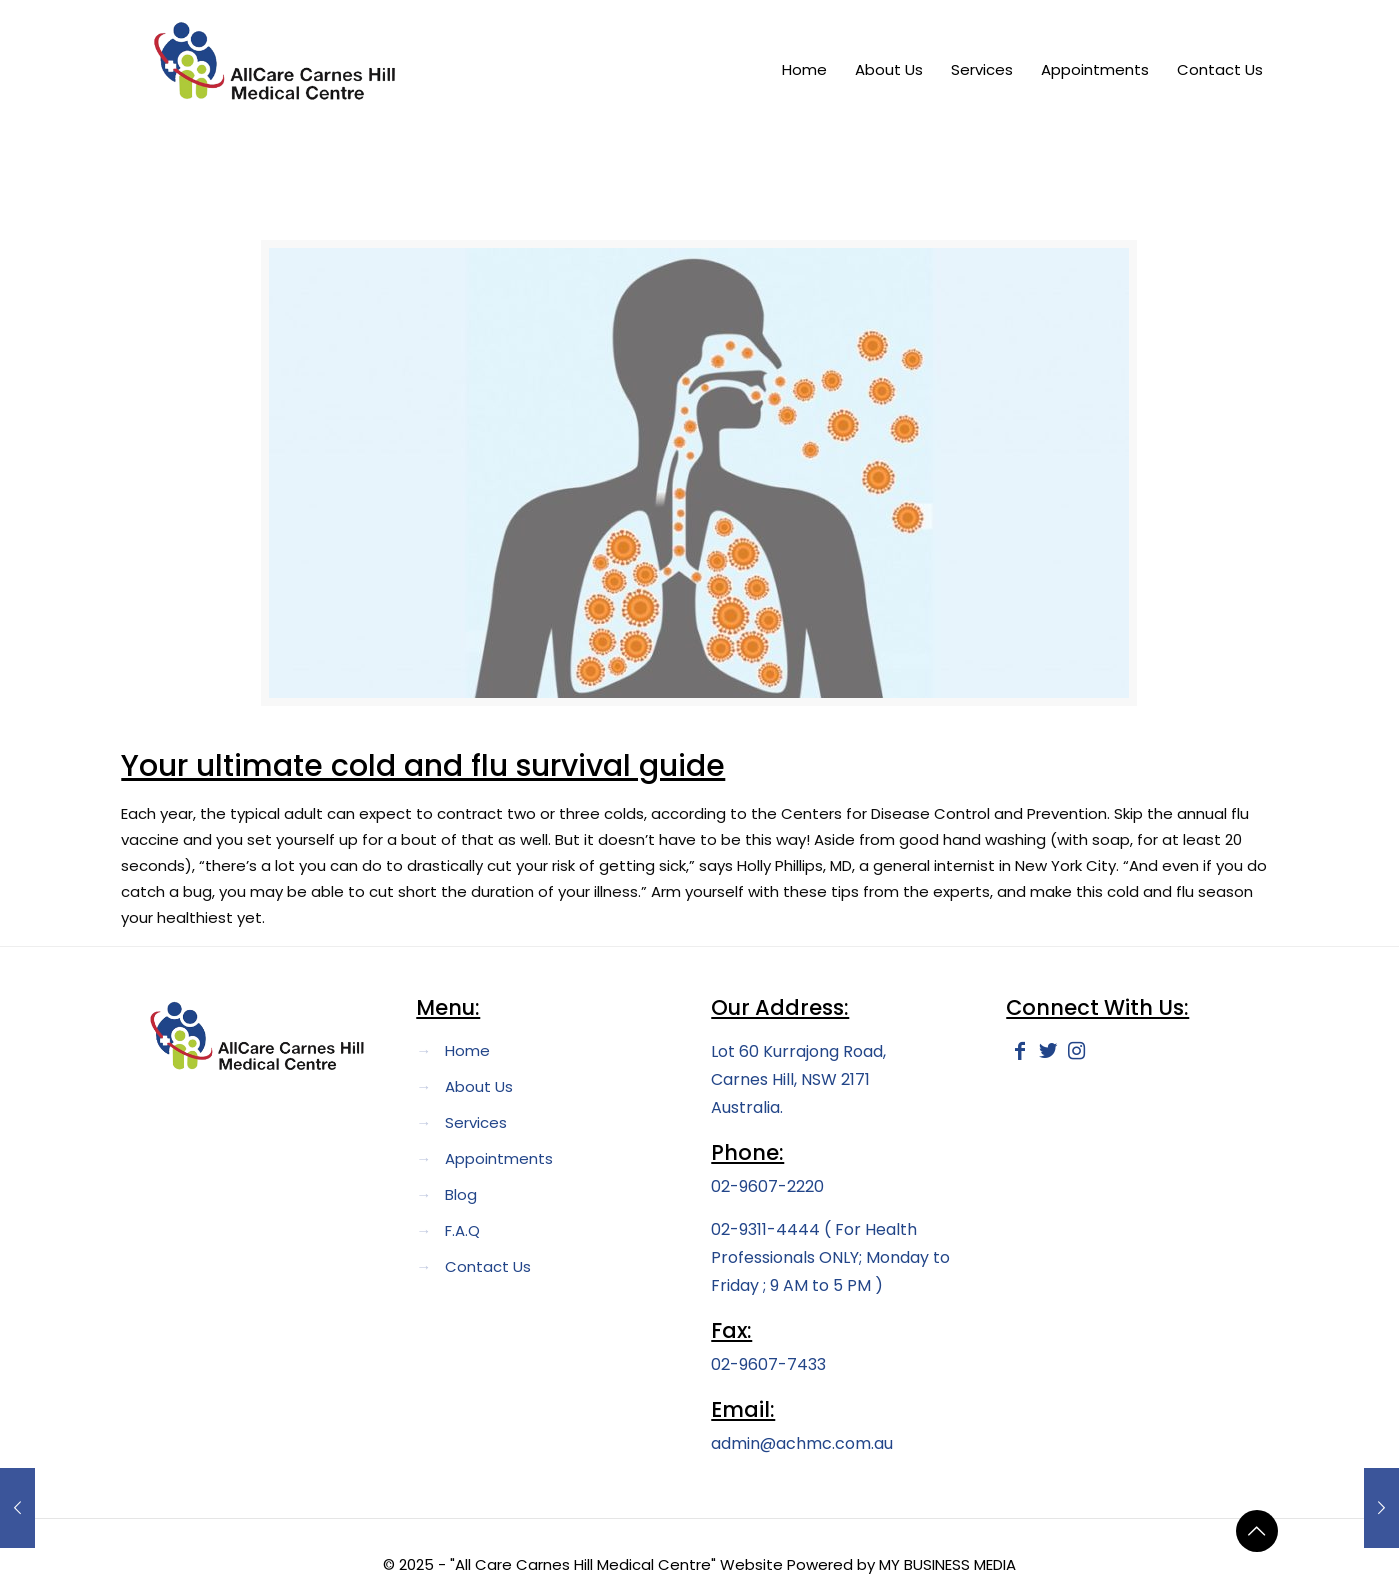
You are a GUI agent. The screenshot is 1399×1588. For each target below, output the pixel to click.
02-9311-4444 (767, 1229)
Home (467, 1050)
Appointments (499, 1158)
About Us (479, 1086)
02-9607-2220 (767, 1186)
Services (476, 1122)
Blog (461, 1194)
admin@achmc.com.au (802, 1443)
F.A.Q (462, 1230)
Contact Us (488, 1266)
